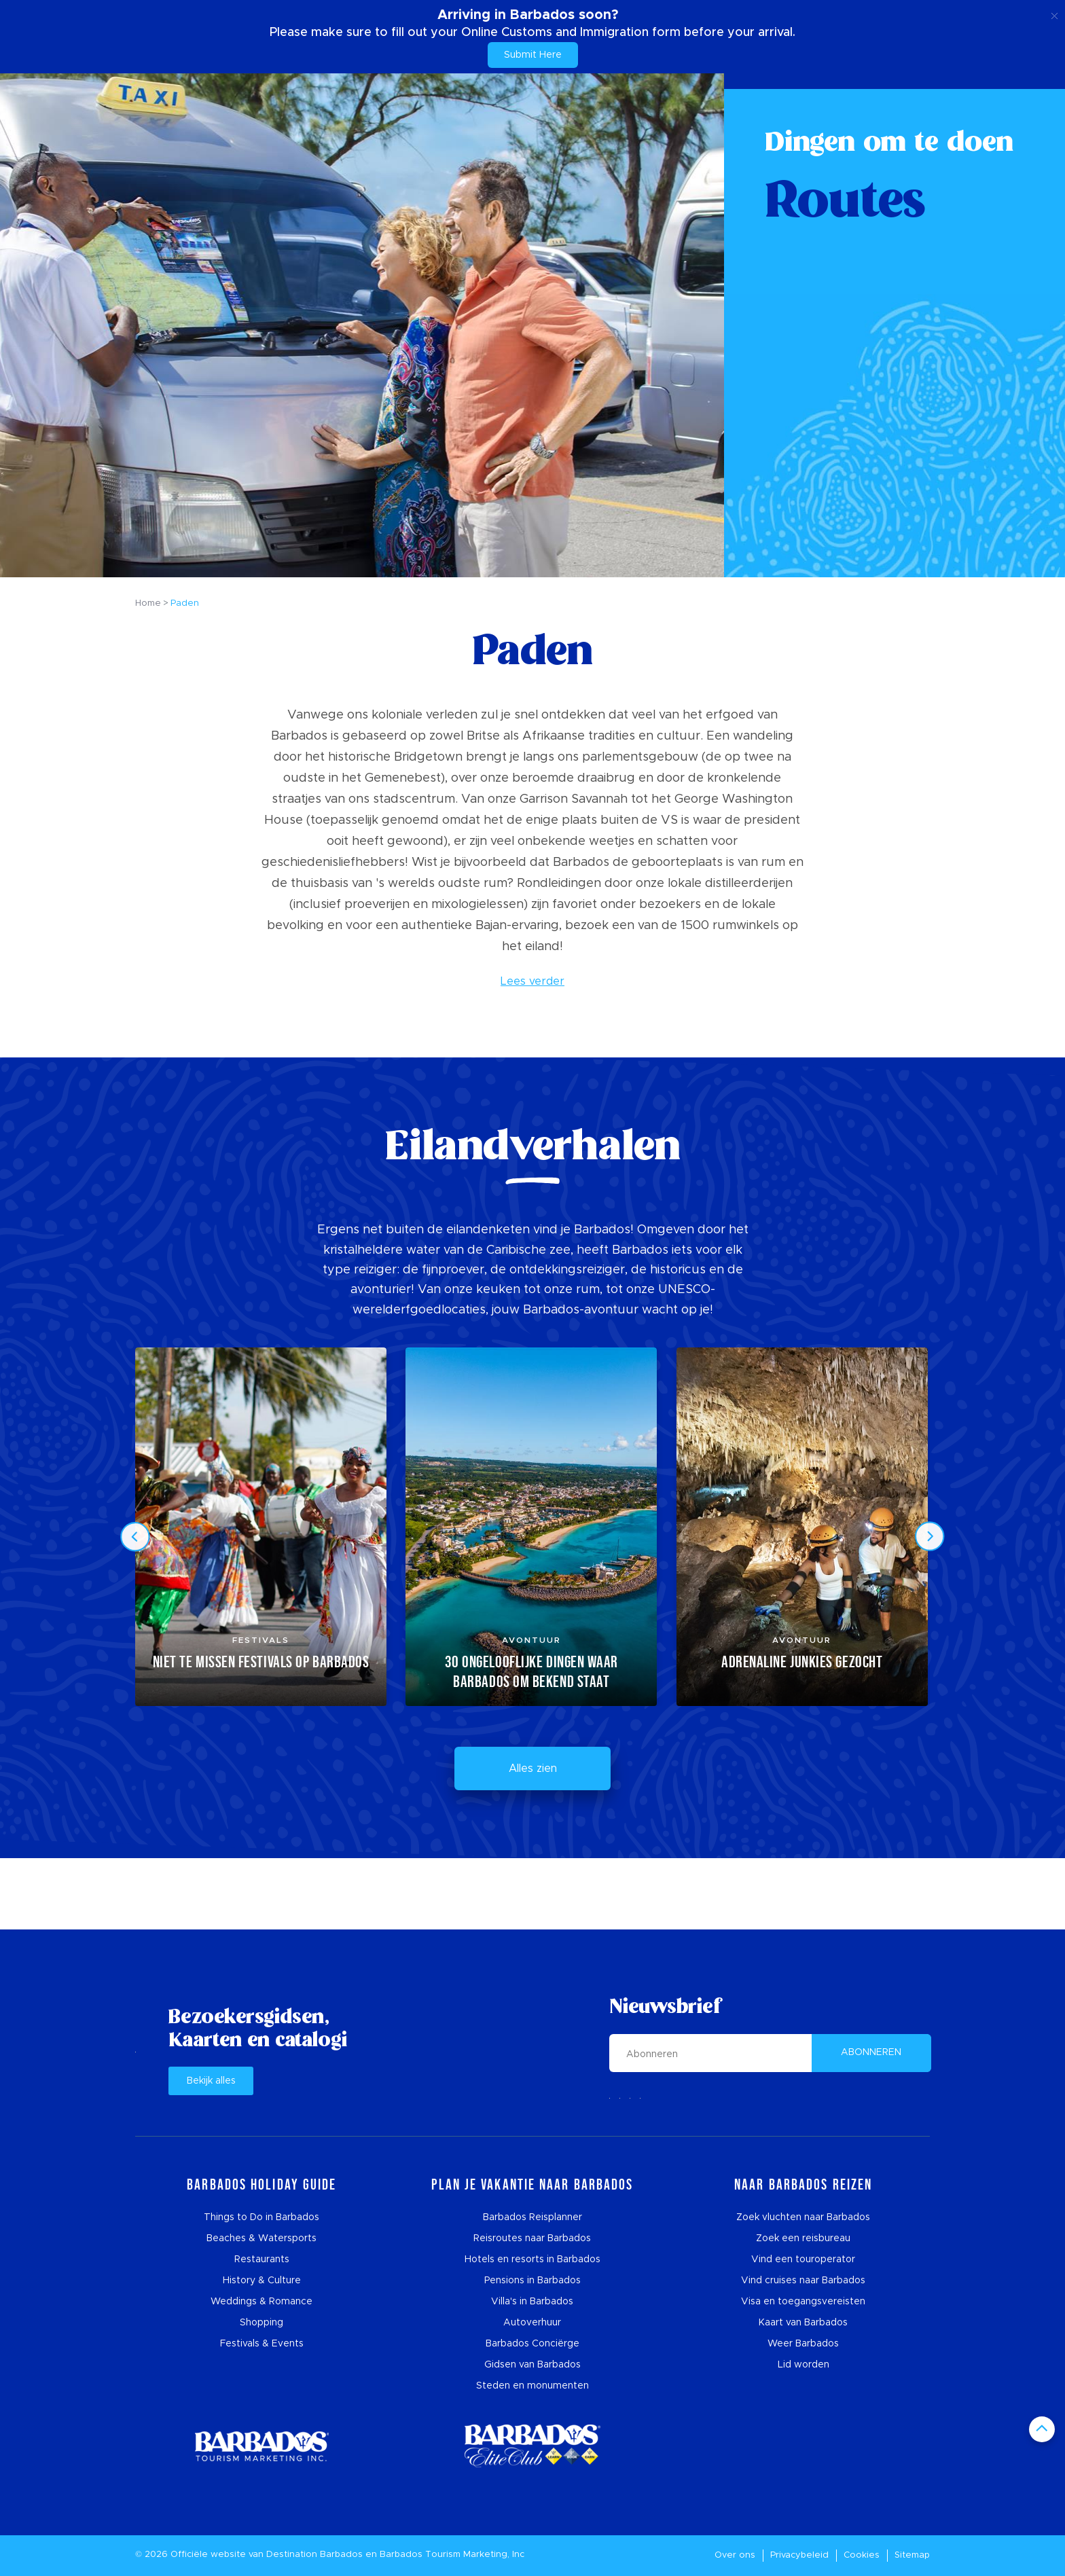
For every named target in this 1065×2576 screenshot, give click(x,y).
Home (148, 603)
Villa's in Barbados (532, 2301)
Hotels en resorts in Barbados (532, 2259)
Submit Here (533, 55)
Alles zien (533, 1768)
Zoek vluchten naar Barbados (803, 2217)
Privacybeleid (799, 2555)
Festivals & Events (262, 2343)
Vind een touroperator (803, 2259)
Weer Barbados (803, 2343)
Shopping (261, 2322)
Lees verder (532, 981)
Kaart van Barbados (803, 2322)
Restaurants (261, 2259)
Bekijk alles (211, 2081)
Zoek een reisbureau (803, 2238)
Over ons (735, 2555)
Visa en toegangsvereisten (803, 2301)
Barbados (341, 2554)
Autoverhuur (532, 2322)
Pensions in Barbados (532, 2280)
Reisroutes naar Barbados (532, 2238)
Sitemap (912, 2555)
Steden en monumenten (532, 2386)
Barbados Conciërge (532, 2343)
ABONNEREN (871, 2052)
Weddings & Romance (261, 2301)
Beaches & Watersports (261, 2238)
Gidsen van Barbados (532, 2365)
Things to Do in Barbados (261, 2217)
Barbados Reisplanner (532, 2217)
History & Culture (262, 2280)
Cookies (862, 2555)
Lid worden (803, 2365)
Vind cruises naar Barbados (803, 2280)
